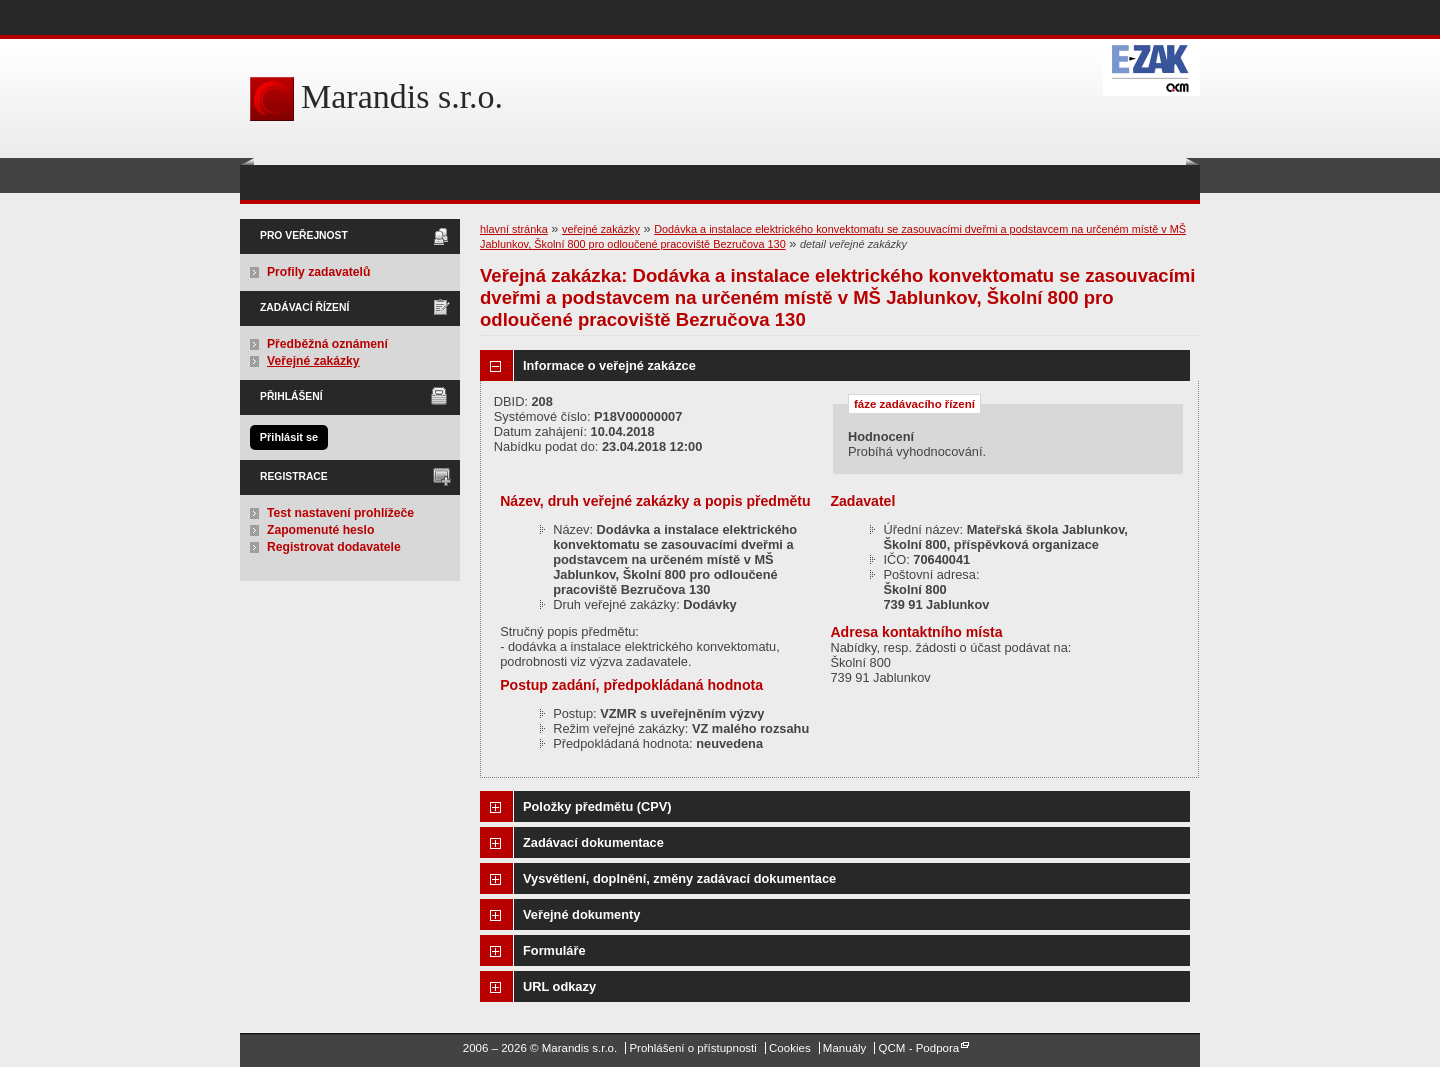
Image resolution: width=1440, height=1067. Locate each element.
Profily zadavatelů (318, 272)
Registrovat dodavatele (334, 547)
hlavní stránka (514, 229)
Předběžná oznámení (327, 344)
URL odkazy (559, 986)
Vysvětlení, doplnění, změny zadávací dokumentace (679, 878)
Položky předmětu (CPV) (597, 806)
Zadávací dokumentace (593, 842)
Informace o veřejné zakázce (609, 365)
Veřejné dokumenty (581, 914)
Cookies (790, 1048)
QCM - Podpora (919, 1048)
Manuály (845, 1048)
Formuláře (554, 950)
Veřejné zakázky (313, 361)
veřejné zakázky (601, 229)
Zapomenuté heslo (320, 530)
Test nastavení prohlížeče (340, 513)
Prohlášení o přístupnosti (692, 1048)
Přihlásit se (289, 437)
